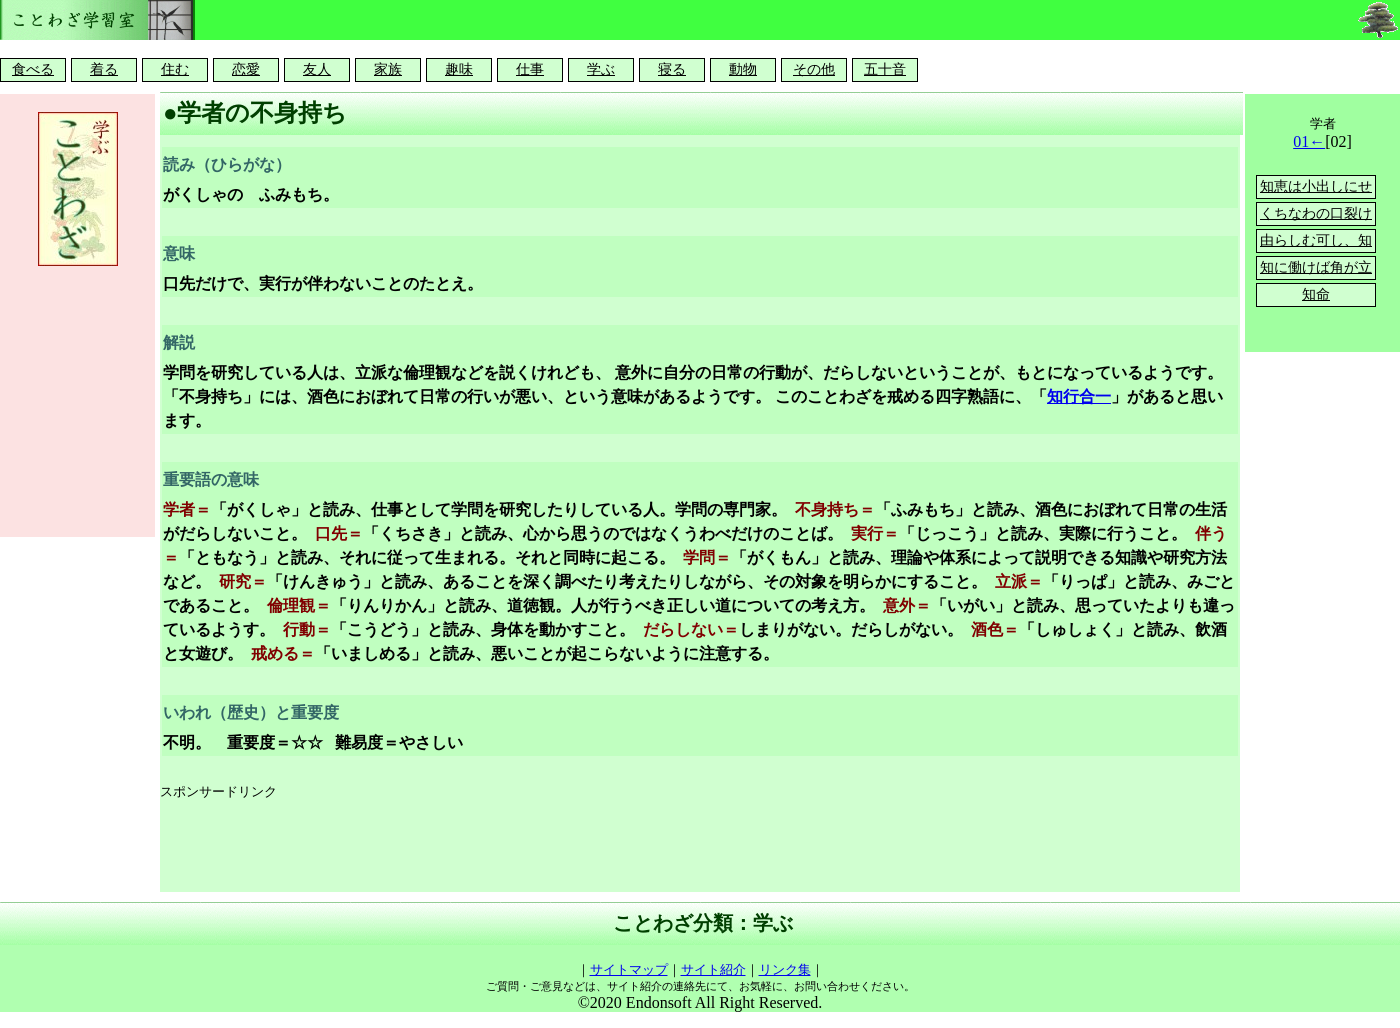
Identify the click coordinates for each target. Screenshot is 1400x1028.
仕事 (530, 69)
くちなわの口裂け (1316, 213)
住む (175, 69)
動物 (743, 69)
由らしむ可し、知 (1316, 240)
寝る (672, 69)
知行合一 (1079, 396)
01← (1309, 141)
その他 (814, 69)
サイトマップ (629, 969)
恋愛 (246, 69)
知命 (1316, 294)
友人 (317, 69)
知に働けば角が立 (1316, 267)
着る (104, 69)
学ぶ (601, 69)
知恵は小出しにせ (1316, 186)
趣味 (459, 69)
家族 (388, 69)
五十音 (885, 69)
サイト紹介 (713, 969)
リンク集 (785, 969)
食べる (33, 69)
